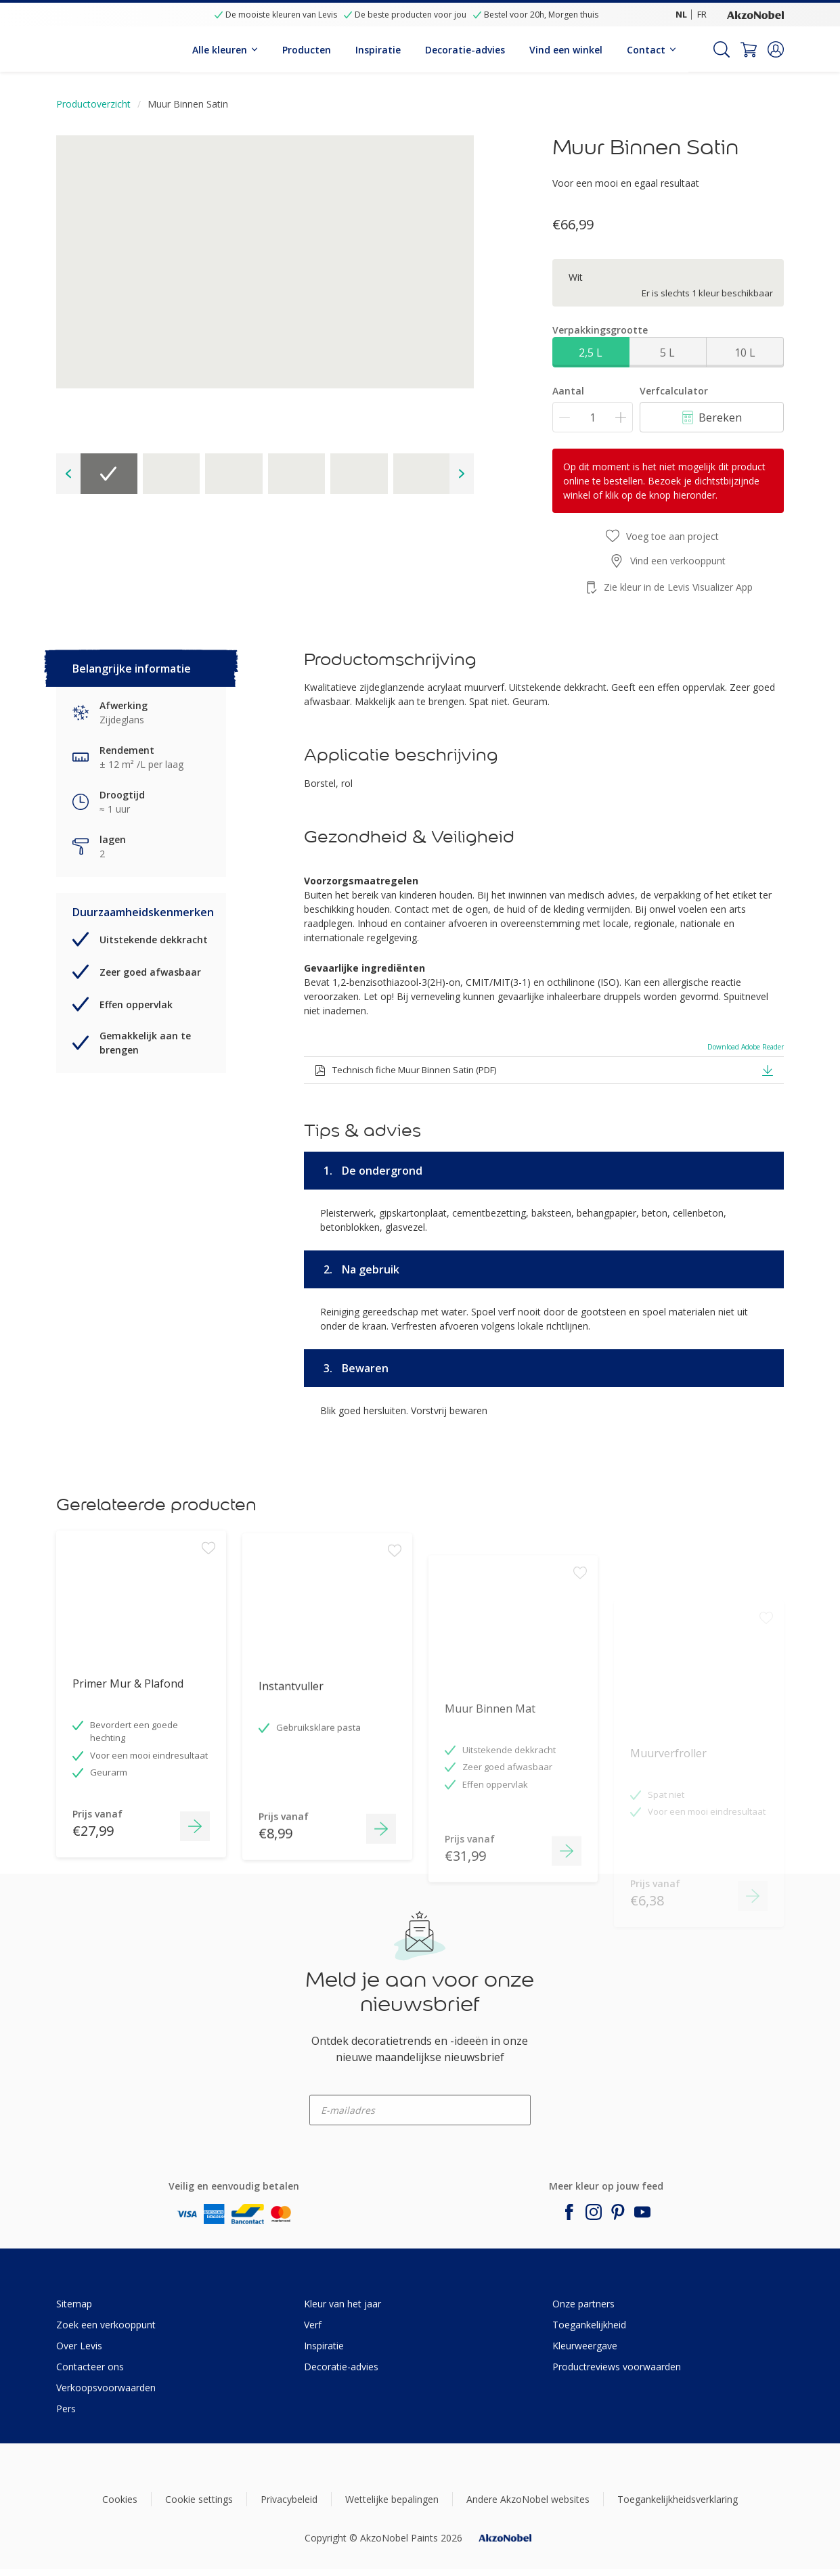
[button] (776, 49)
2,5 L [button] (590, 352)
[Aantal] (592, 417)
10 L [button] (744, 352)
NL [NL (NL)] (681, 14)
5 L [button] (667, 352)
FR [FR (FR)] (702, 14)
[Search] (721, 49)
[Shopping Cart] (748, 49)
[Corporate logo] (755, 14)
